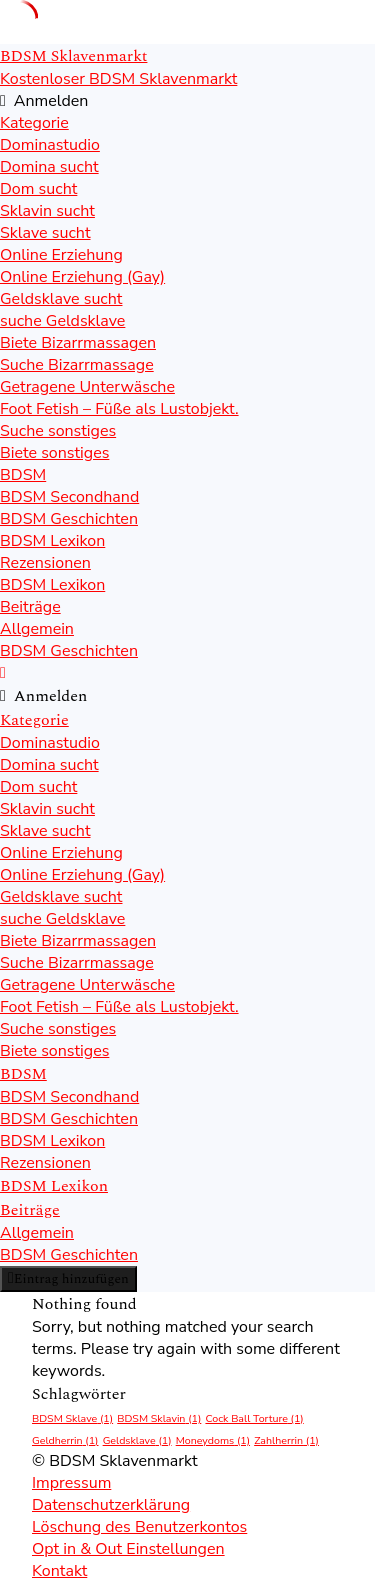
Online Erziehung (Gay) (82, 277)
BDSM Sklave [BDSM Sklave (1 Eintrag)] (72, 1418)
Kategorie (34, 123)
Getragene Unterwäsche (87, 387)
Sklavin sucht (47, 211)
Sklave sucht (45, 233)
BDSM (23, 475)
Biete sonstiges (54, 453)
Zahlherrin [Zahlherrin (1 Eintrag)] (286, 1440)
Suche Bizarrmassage (77, 365)
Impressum (71, 1483)
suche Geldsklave (62, 321)
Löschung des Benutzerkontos (139, 1527)
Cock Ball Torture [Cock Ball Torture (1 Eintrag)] (254, 1418)
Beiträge (30, 607)
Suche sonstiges (58, 431)
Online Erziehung (61, 255)
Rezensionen (45, 563)
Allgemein (37, 629)
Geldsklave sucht (61, 299)
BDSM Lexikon (52, 541)
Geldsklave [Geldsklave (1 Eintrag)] (137, 1440)
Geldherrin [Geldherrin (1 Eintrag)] (65, 1440)
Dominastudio (50, 145)
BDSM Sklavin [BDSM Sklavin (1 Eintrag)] (159, 1418)
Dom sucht (38, 189)
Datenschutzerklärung (111, 1505)
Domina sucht (49, 167)
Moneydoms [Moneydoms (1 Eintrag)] (213, 1440)
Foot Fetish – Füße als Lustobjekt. (119, 409)
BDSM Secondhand (69, 497)
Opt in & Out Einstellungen (128, 1549)
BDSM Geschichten (69, 519)
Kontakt (59, 1571)
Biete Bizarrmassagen (78, 343)
